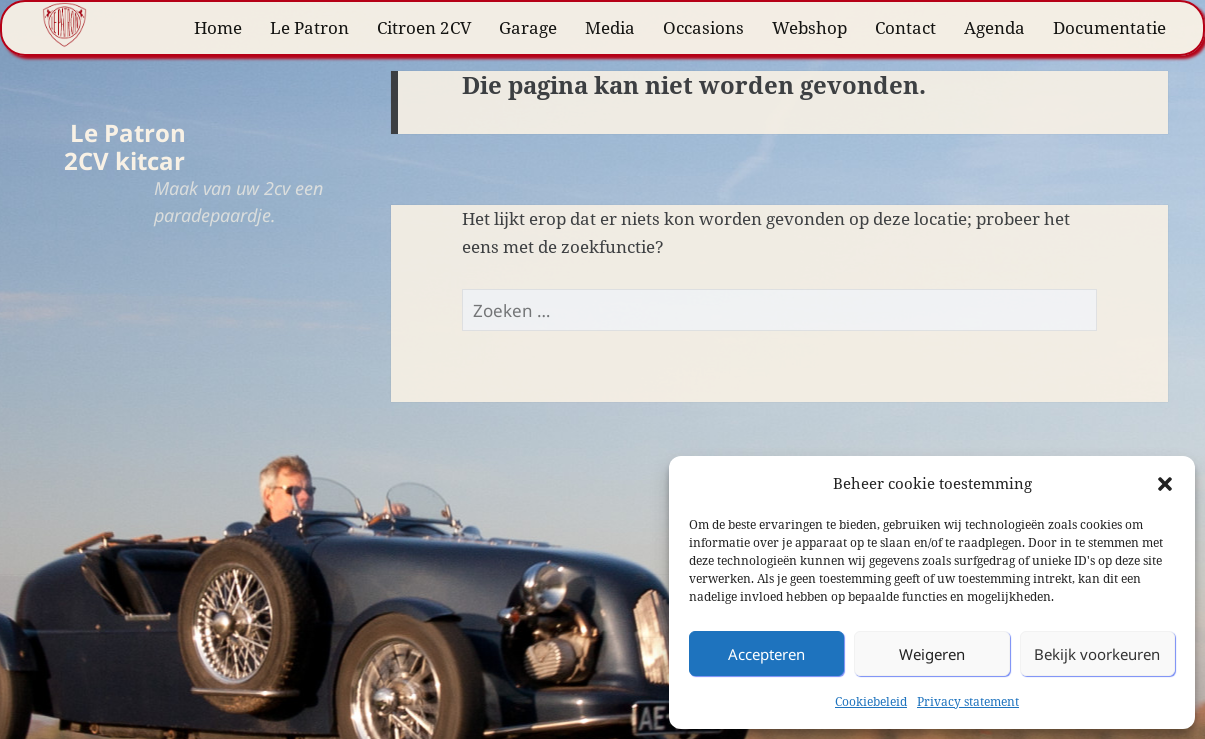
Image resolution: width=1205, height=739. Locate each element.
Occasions (703, 27)
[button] (1165, 484)
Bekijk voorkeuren (1097, 654)
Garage (528, 27)
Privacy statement (968, 701)
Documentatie (1109, 27)
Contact (905, 27)
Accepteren (766, 654)
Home (218, 27)
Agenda (994, 27)
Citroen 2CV (424, 27)
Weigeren (932, 654)
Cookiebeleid (871, 701)
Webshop (809, 27)
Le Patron (309, 27)
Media (610, 27)
